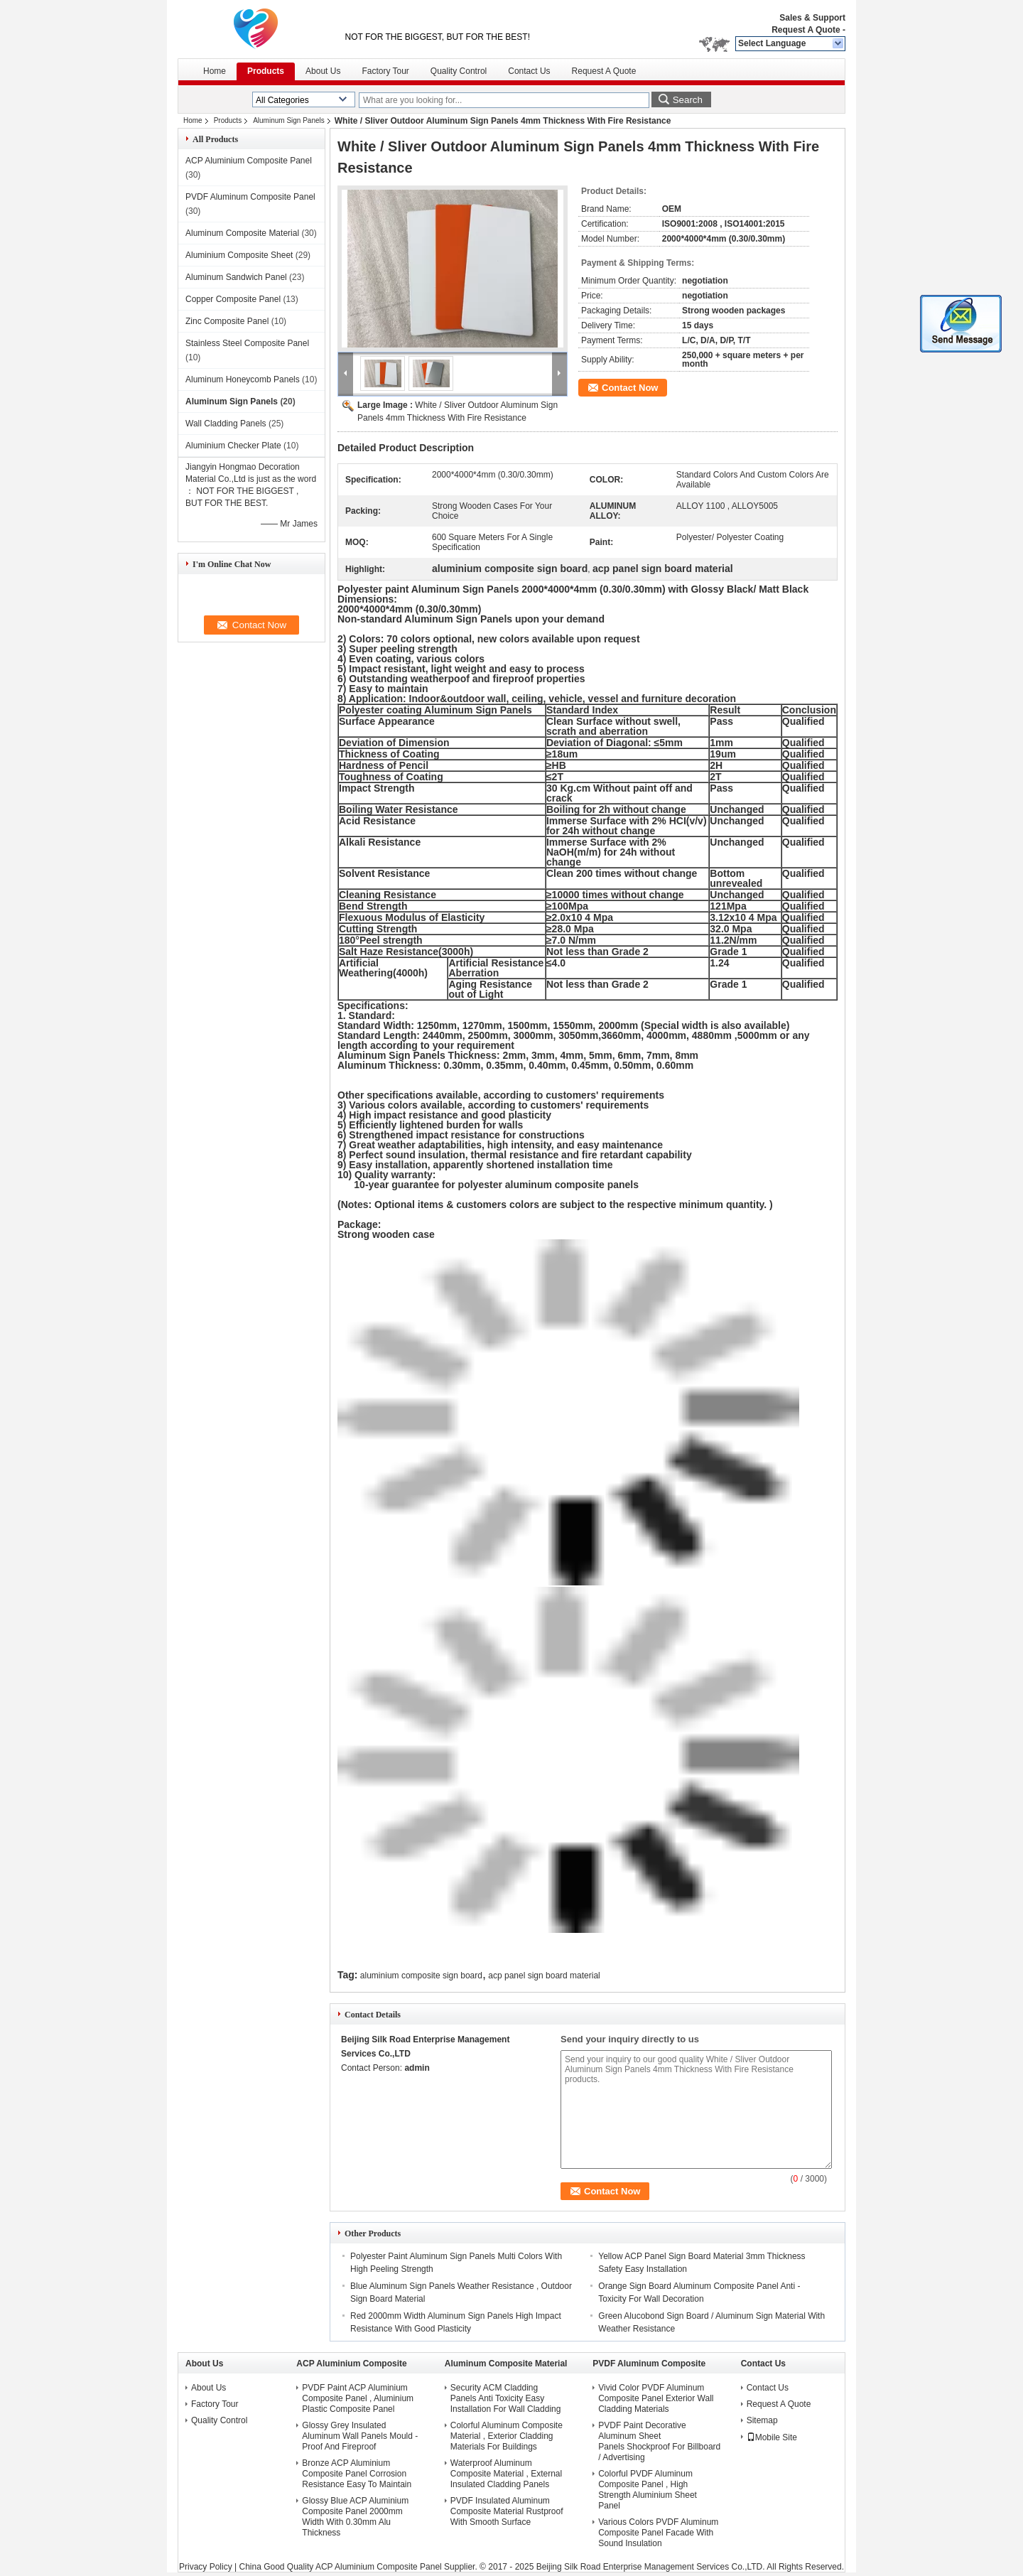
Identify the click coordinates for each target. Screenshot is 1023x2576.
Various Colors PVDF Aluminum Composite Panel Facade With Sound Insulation (658, 2532)
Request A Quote (806, 30)
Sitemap (762, 2420)
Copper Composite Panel (233, 299)
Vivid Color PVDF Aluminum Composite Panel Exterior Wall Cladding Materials (655, 2398)
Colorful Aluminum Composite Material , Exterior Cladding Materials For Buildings (506, 2436)
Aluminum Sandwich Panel (236, 277)
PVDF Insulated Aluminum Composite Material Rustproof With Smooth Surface (506, 2511)
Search (688, 100)
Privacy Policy (205, 2567)
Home (214, 71)
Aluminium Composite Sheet (239, 255)
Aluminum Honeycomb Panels (242, 379)
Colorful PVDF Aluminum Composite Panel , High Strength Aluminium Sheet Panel (647, 2490)
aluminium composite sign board (421, 1975)
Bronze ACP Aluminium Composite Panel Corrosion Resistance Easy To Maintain (356, 2473)
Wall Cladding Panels (225, 424)
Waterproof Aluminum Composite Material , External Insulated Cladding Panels (506, 2473)
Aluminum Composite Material (242, 233)
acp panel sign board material (544, 1975)
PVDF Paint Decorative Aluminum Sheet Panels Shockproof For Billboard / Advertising (659, 2441)
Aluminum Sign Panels (289, 120)
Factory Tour (385, 71)
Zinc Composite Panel (227, 321)
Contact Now (630, 387)
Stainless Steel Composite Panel (247, 343)
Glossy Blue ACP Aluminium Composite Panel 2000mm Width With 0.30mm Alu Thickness (355, 2517)
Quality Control (459, 71)
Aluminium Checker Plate (233, 446)
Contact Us (529, 71)
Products (265, 71)
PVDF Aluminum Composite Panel (250, 197)
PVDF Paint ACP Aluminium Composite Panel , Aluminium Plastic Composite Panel (357, 2398)
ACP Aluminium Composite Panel (248, 161)
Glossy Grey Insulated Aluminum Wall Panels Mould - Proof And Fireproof (360, 2436)
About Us (322, 71)
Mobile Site (772, 2437)
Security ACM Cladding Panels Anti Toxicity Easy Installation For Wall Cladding (505, 2398)
